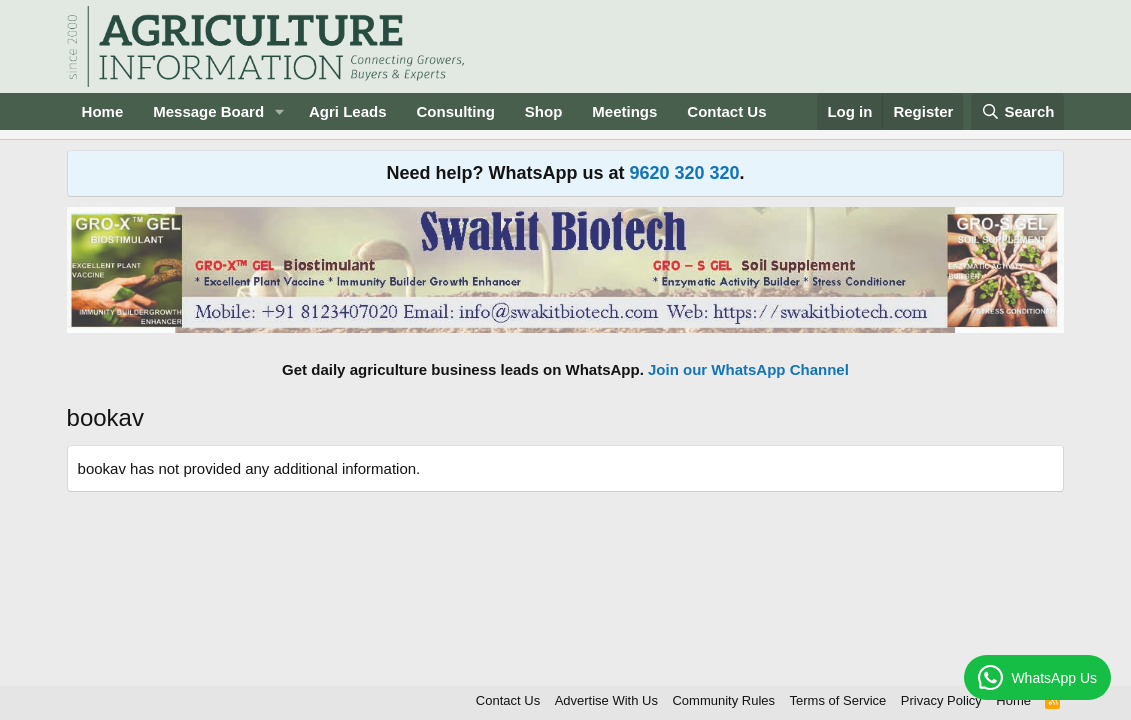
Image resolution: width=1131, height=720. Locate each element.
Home (103, 111)
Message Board (208, 111)
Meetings (624, 111)
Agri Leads (348, 111)
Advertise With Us (606, 700)
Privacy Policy (941, 700)
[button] (280, 111)
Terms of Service (838, 700)
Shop (544, 111)
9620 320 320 (684, 173)
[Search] (1018, 111)
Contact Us (726, 111)
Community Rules (723, 700)
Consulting (456, 111)
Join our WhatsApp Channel (748, 369)
